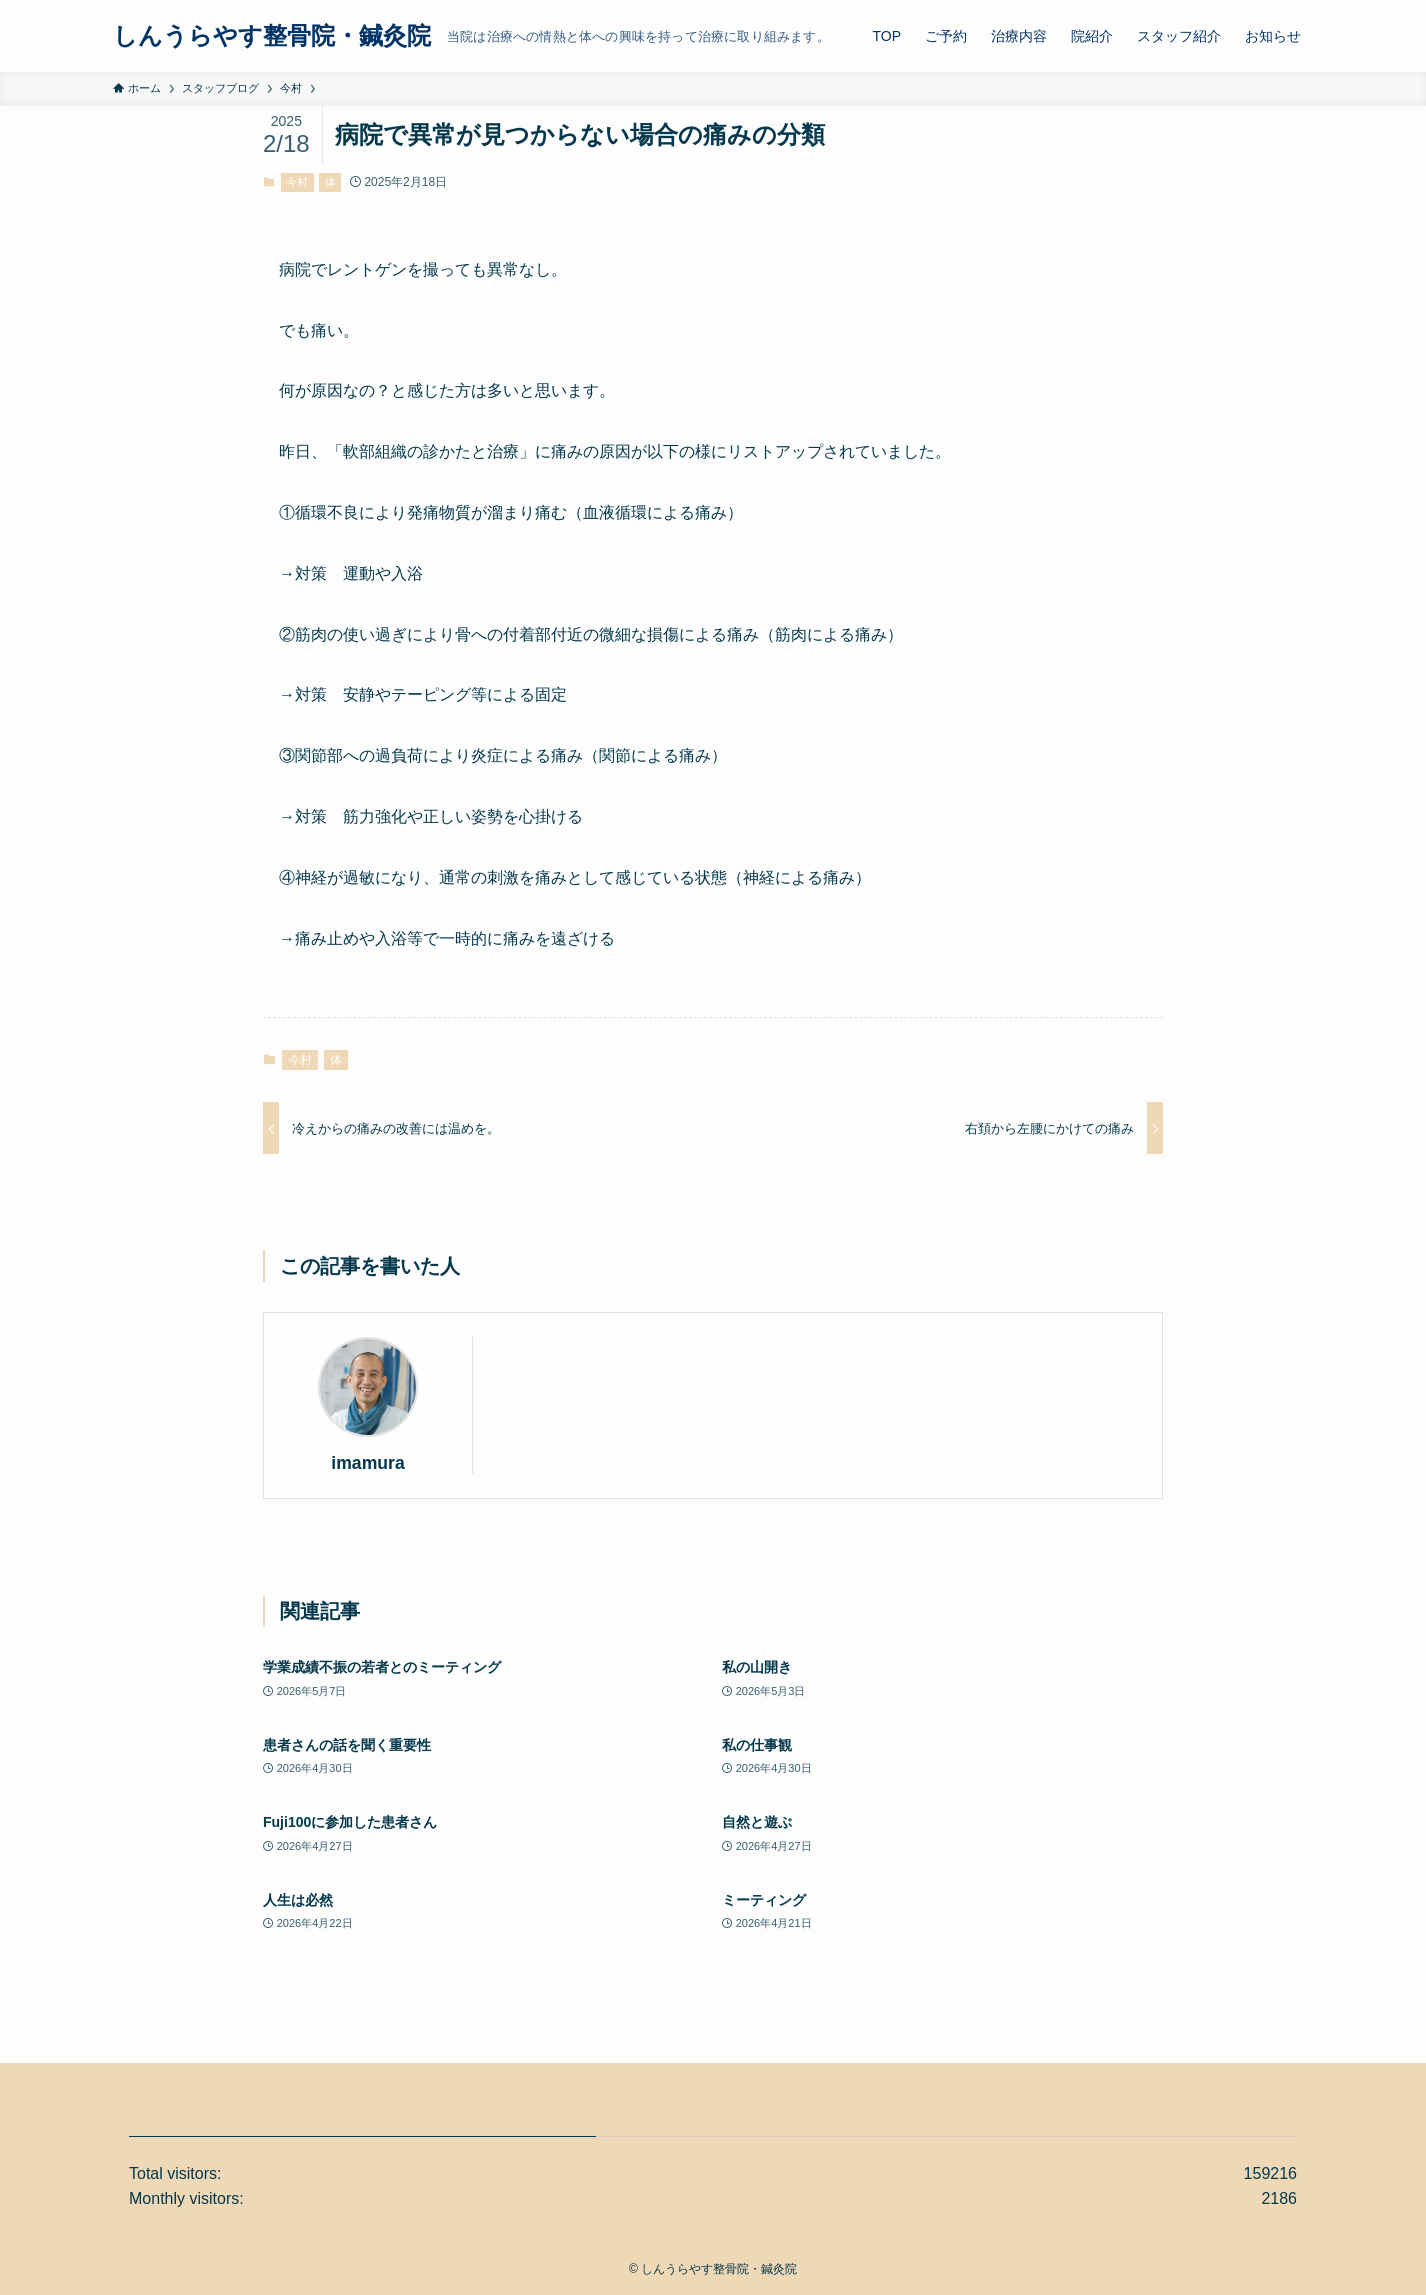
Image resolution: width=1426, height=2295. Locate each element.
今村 (297, 182)
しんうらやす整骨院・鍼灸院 (272, 36)
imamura (367, 1463)
